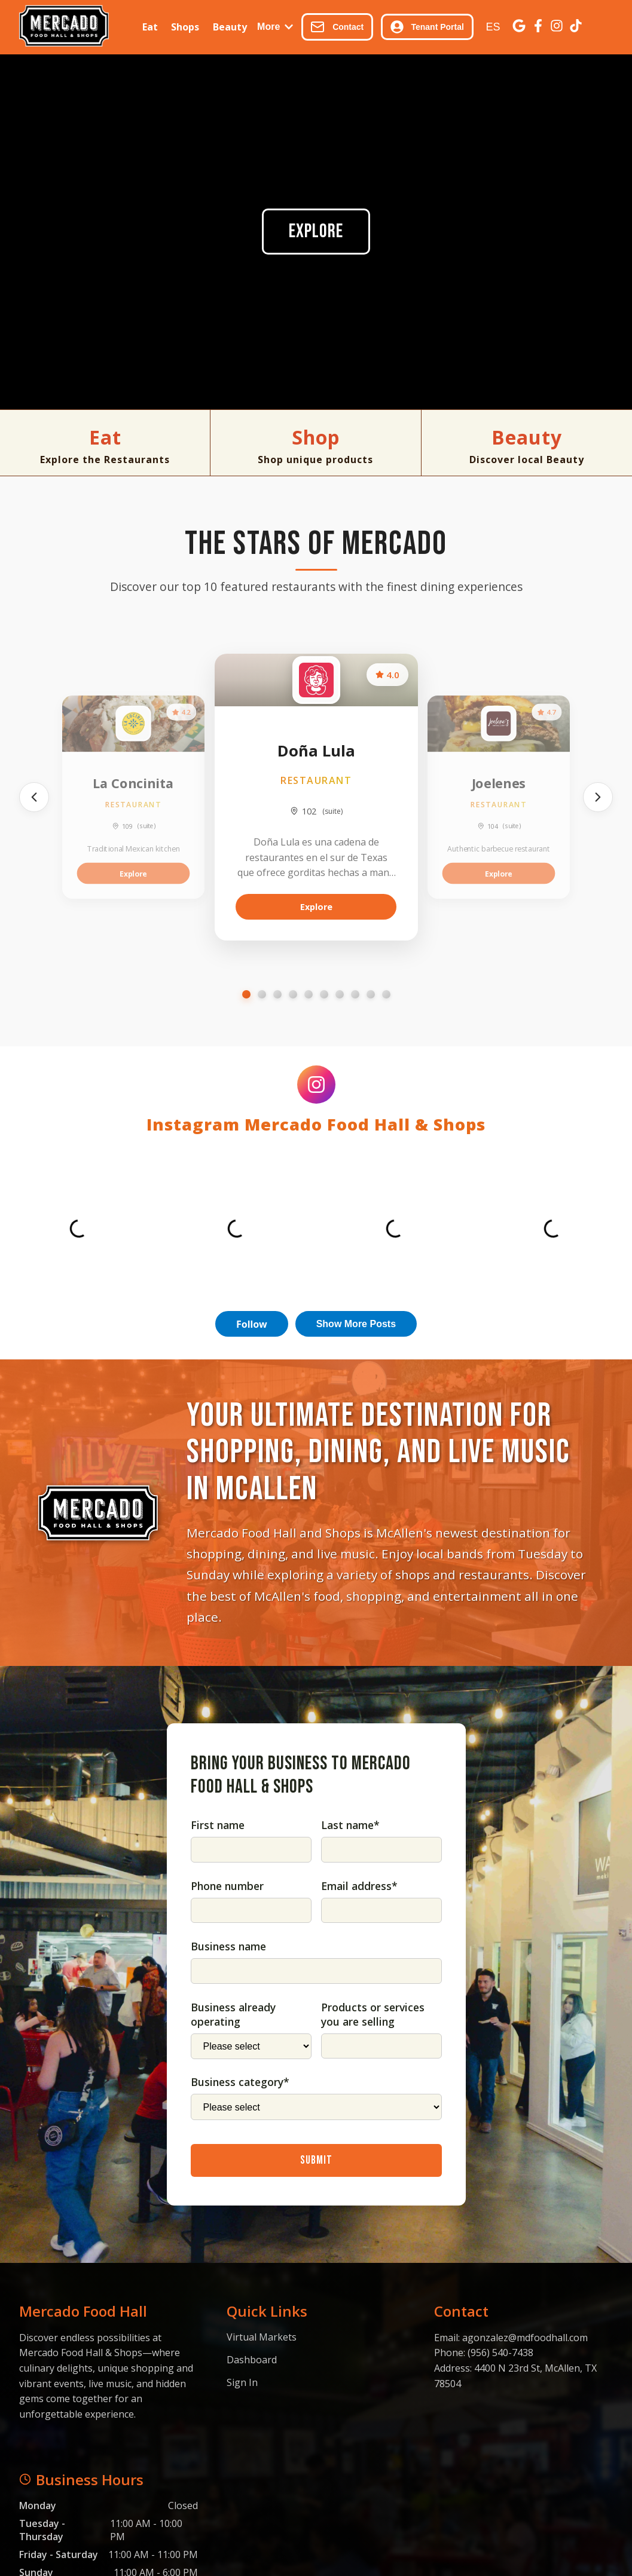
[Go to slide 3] (277, 994)
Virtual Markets (262, 2337)
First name (218, 1825)
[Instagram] (556, 27)
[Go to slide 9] (371, 994)
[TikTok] (575, 27)
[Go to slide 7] (339, 994)
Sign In (242, 2382)
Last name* (350, 1825)
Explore (316, 231)
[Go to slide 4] (293, 994)
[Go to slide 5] (308, 994)
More (275, 27)
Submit (316, 2160)
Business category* (240, 2082)
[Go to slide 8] (355, 994)
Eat (150, 26)
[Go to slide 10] (386, 994)
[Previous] (34, 797)
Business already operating (233, 2014)
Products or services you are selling (373, 2014)
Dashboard (252, 2359)
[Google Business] (519, 27)
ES (493, 27)
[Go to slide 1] (246, 994)
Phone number (227, 1886)
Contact (337, 27)
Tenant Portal (427, 26)
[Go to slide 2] (262, 994)
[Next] (598, 797)
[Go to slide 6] (324, 994)
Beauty (230, 26)
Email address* (359, 1886)
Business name (228, 1946)
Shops (185, 26)
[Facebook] (538, 27)
